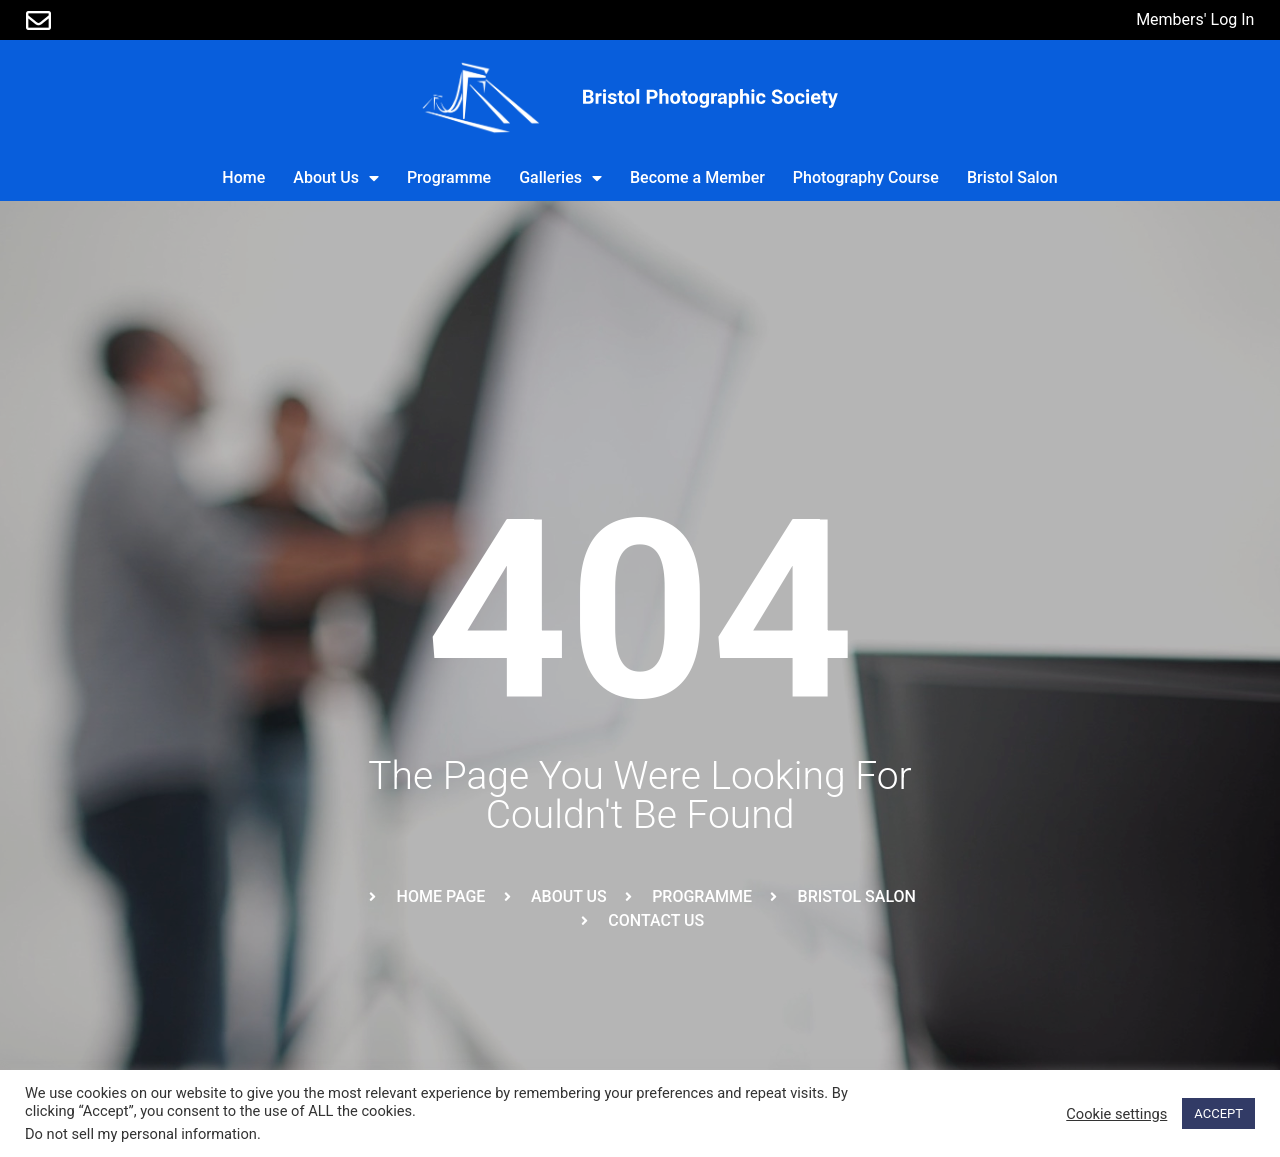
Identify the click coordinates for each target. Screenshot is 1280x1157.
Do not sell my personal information (141, 1134)
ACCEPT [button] (1218, 1113)
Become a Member (697, 177)
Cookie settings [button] (1116, 1114)
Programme (449, 177)
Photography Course (866, 177)
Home (243, 177)
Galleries (560, 178)
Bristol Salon (1012, 177)
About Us (336, 178)
